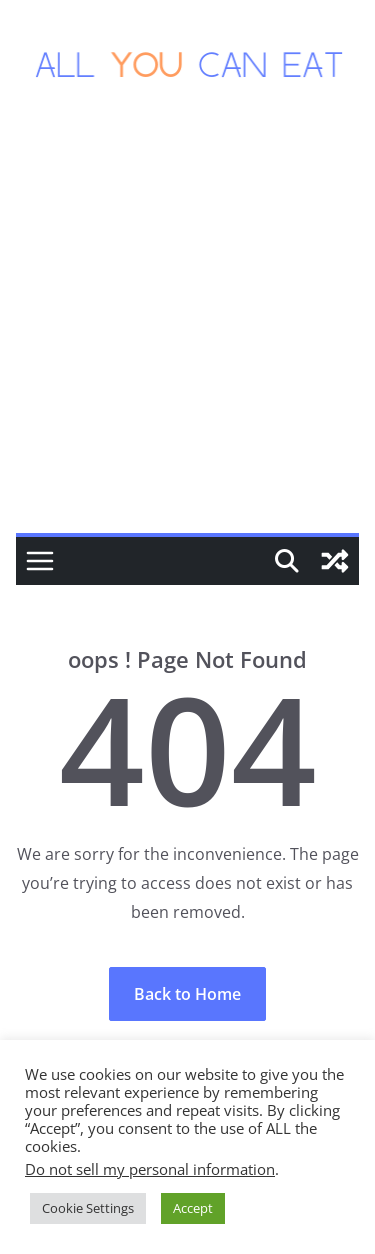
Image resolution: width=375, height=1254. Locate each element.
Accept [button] (193, 1208)
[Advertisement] (187, 335)
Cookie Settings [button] (88, 1208)
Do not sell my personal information (150, 1169)
